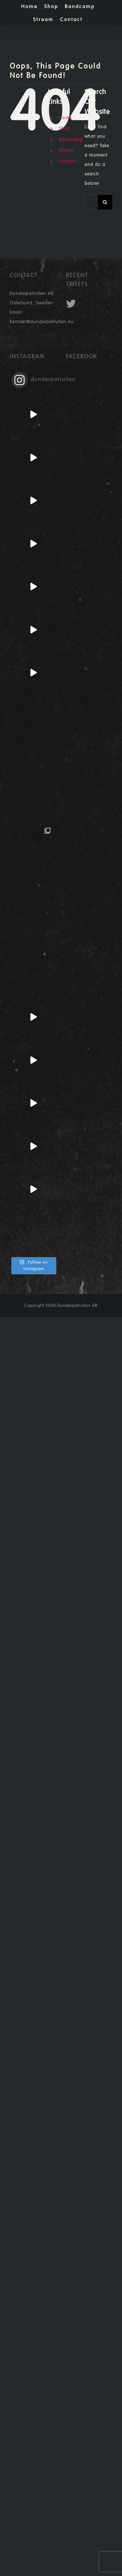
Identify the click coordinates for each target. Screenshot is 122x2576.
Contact (67, 161)
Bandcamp (71, 139)
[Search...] (91, 202)
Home (65, 118)
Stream (67, 150)
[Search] (105, 202)
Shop (64, 128)
